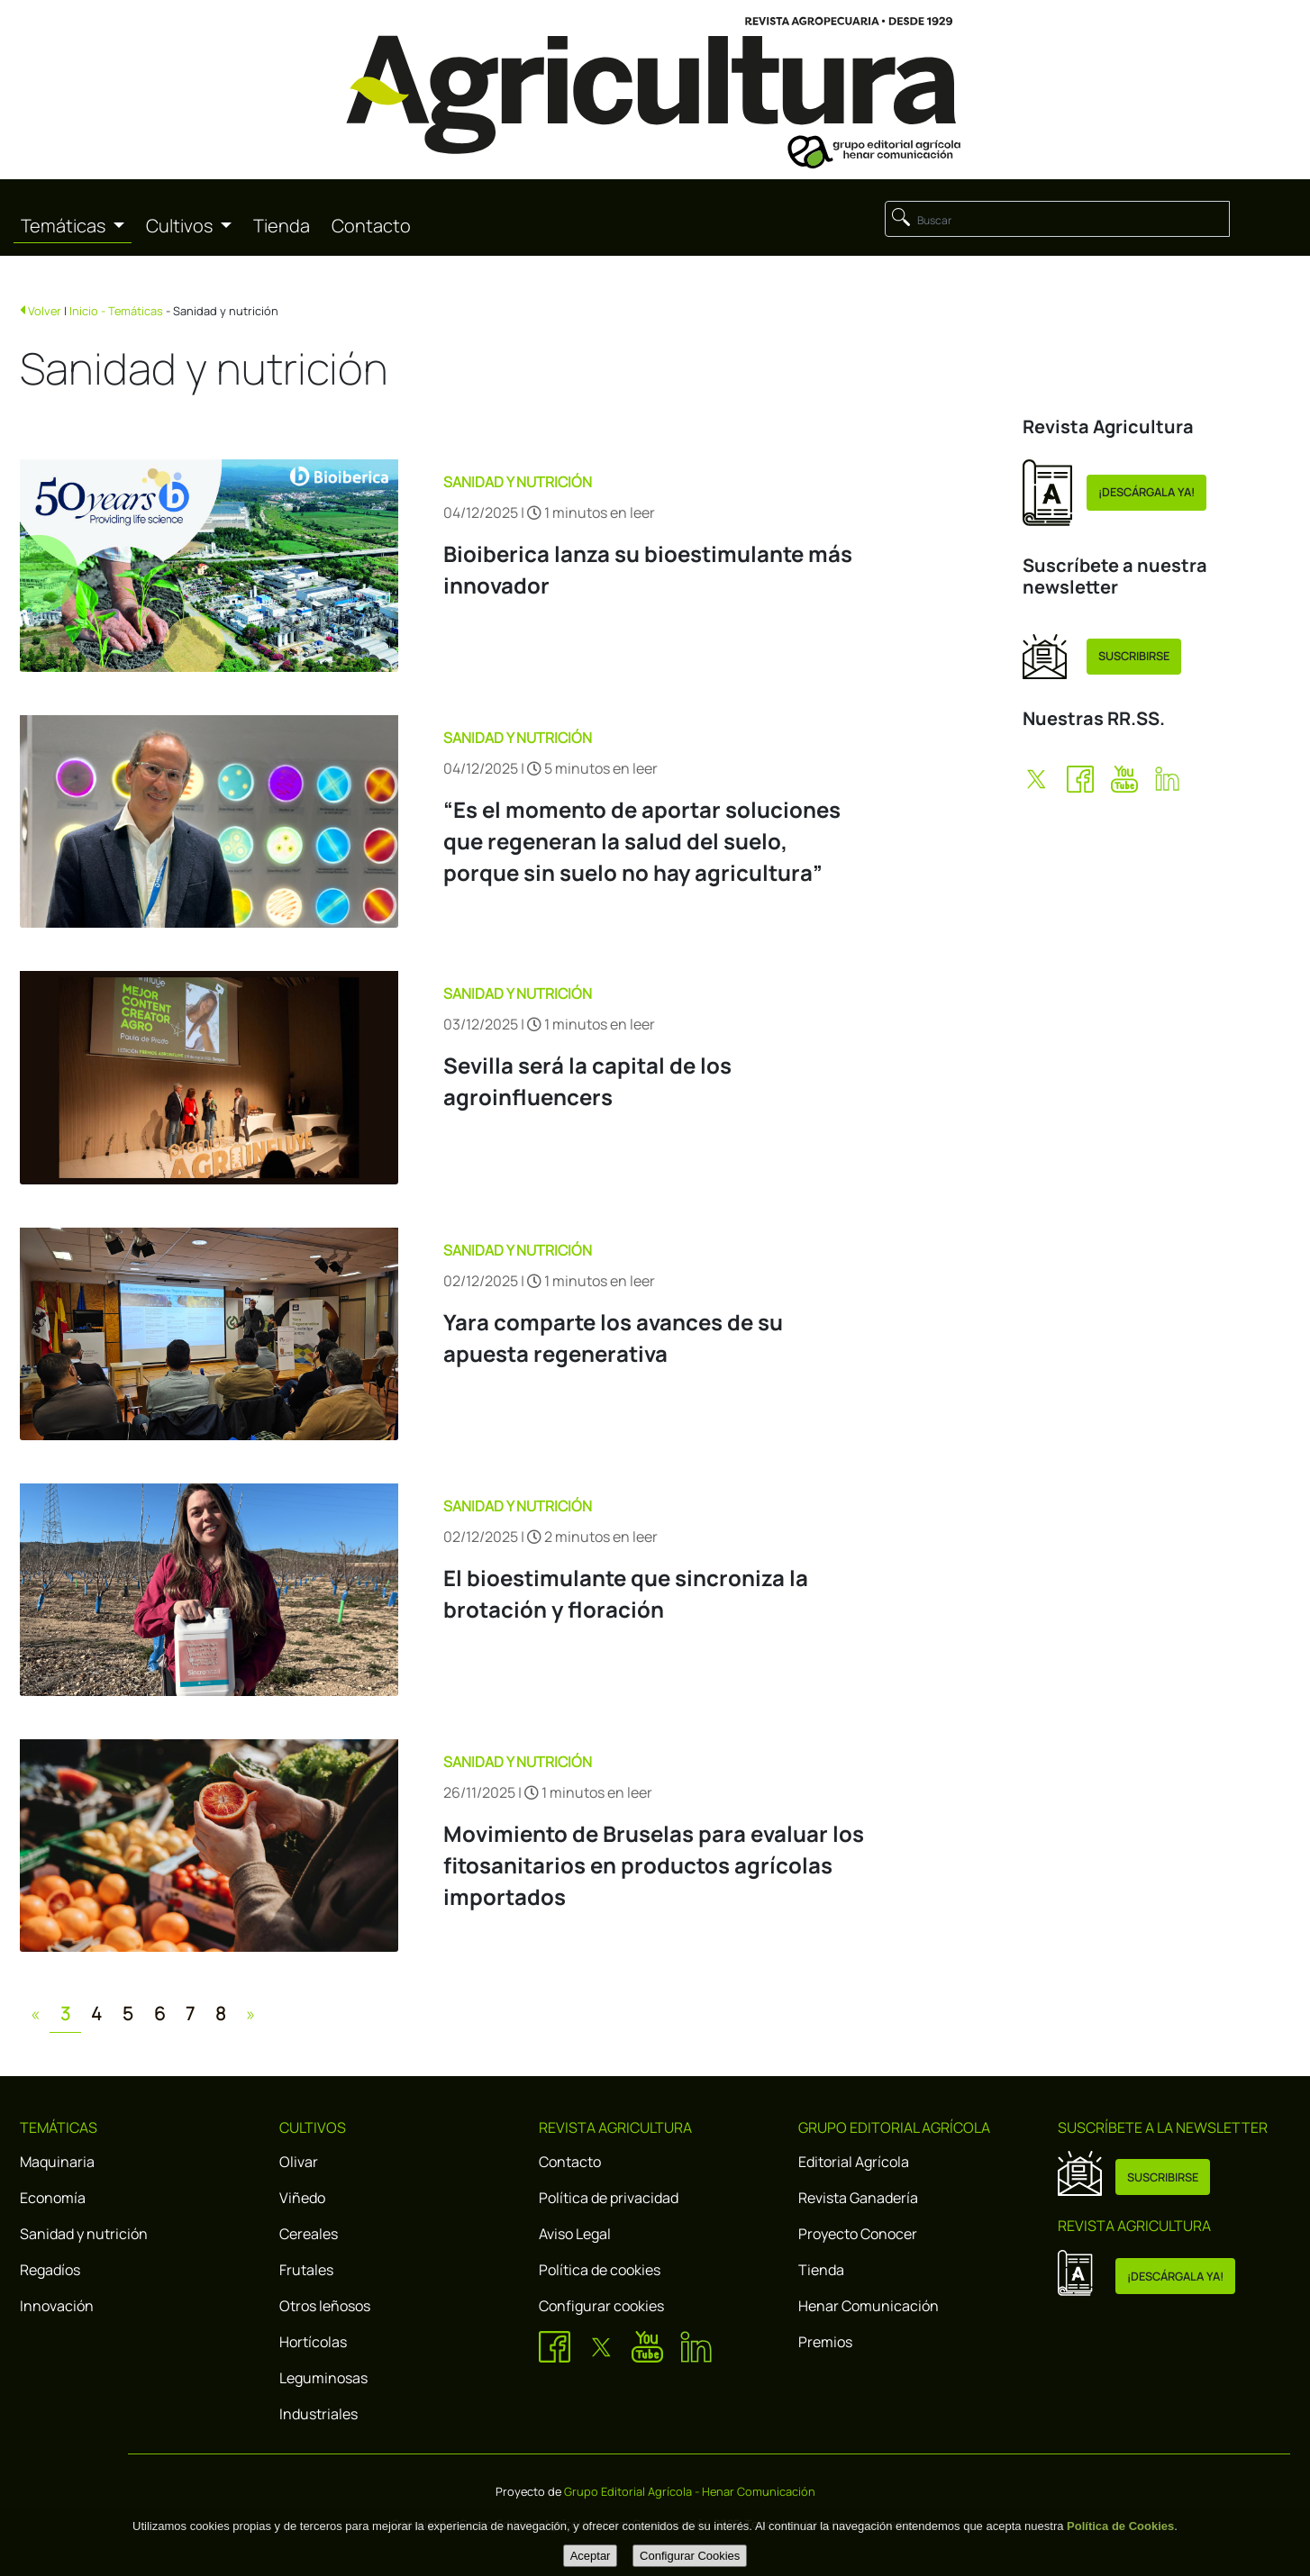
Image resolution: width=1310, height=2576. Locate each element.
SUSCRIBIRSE (1133, 656)
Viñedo (302, 2198)
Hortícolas (313, 2342)
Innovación (57, 2306)
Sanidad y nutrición (84, 2234)
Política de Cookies (1120, 2526)
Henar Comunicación (868, 2306)
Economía (53, 2198)
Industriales (318, 2414)
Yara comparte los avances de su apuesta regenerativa (613, 1337)
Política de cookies (599, 2270)
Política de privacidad (608, 2198)
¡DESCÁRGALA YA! (1146, 492)
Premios (825, 2342)
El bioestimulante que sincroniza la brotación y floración (625, 1593)
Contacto (371, 225)
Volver (44, 311)
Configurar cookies (601, 2306)
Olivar (298, 2162)
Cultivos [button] (181, 225)
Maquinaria (57, 2162)
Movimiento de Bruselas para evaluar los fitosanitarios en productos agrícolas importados (653, 1865)
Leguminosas (323, 2378)
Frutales (306, 2270)
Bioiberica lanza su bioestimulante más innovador (647, 569)
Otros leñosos (324, 2306)
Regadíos (50, 2270)
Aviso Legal (575, 2234)
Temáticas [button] (65, 225)
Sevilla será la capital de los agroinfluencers (587, 1080)
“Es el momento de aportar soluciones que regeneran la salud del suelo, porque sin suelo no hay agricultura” (642, 840)
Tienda (281, 225)
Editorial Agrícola (853, 2162)
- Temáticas (132, 311)
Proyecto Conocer (857, 2234)
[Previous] (35, 2013)
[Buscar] (1057, 219)
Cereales (308, 2234)
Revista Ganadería (858, 2198)
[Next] (250, 2013)
